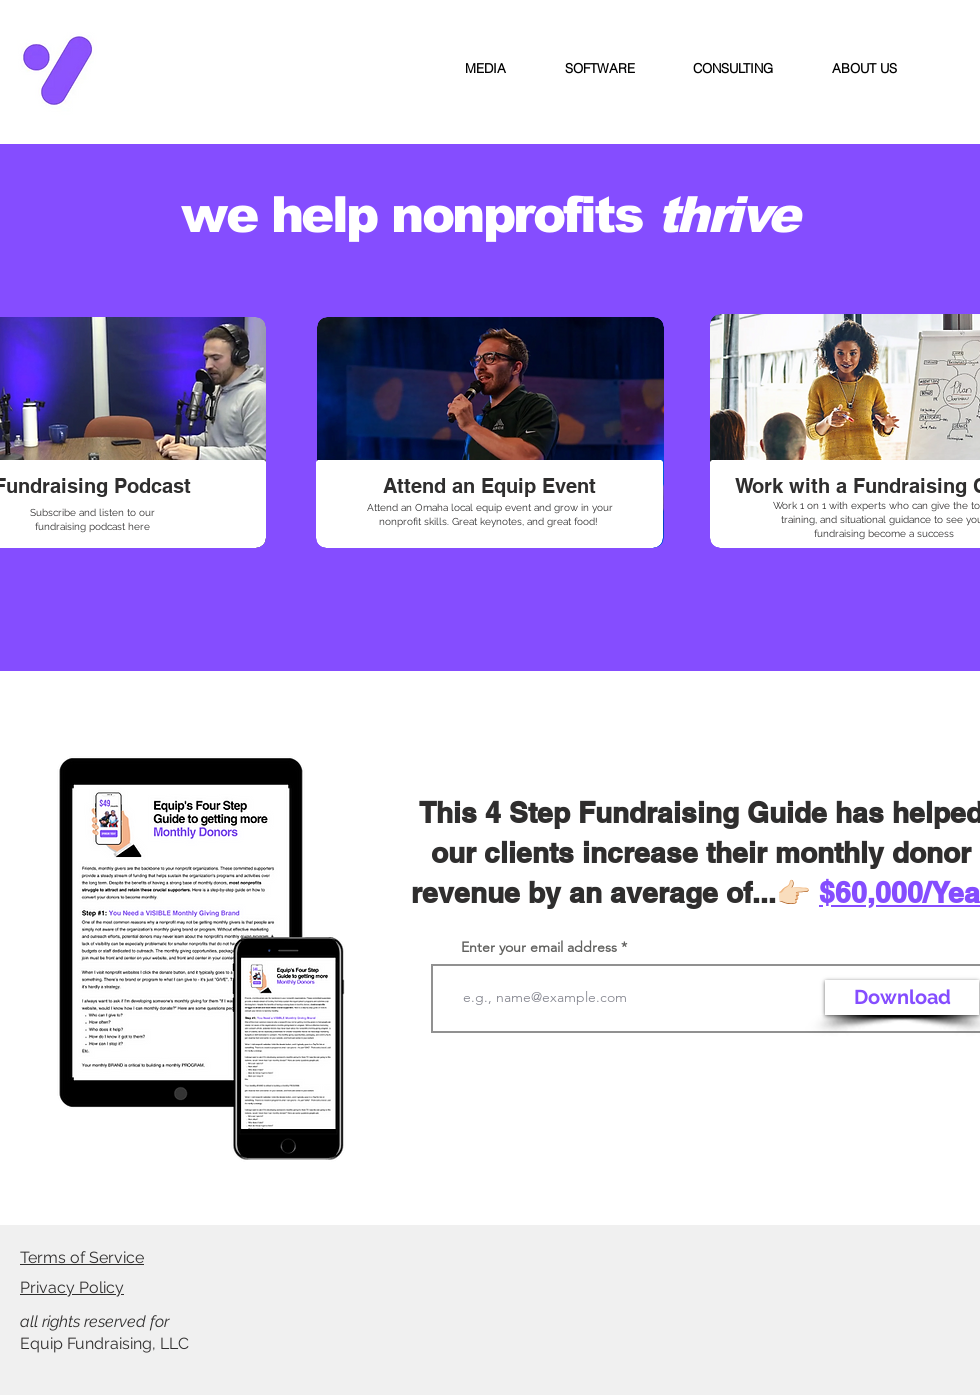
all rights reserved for (96, 1321)
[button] (486, 69)
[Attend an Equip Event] (489, 486)
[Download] (902, 997)
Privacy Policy (72, 1287)
